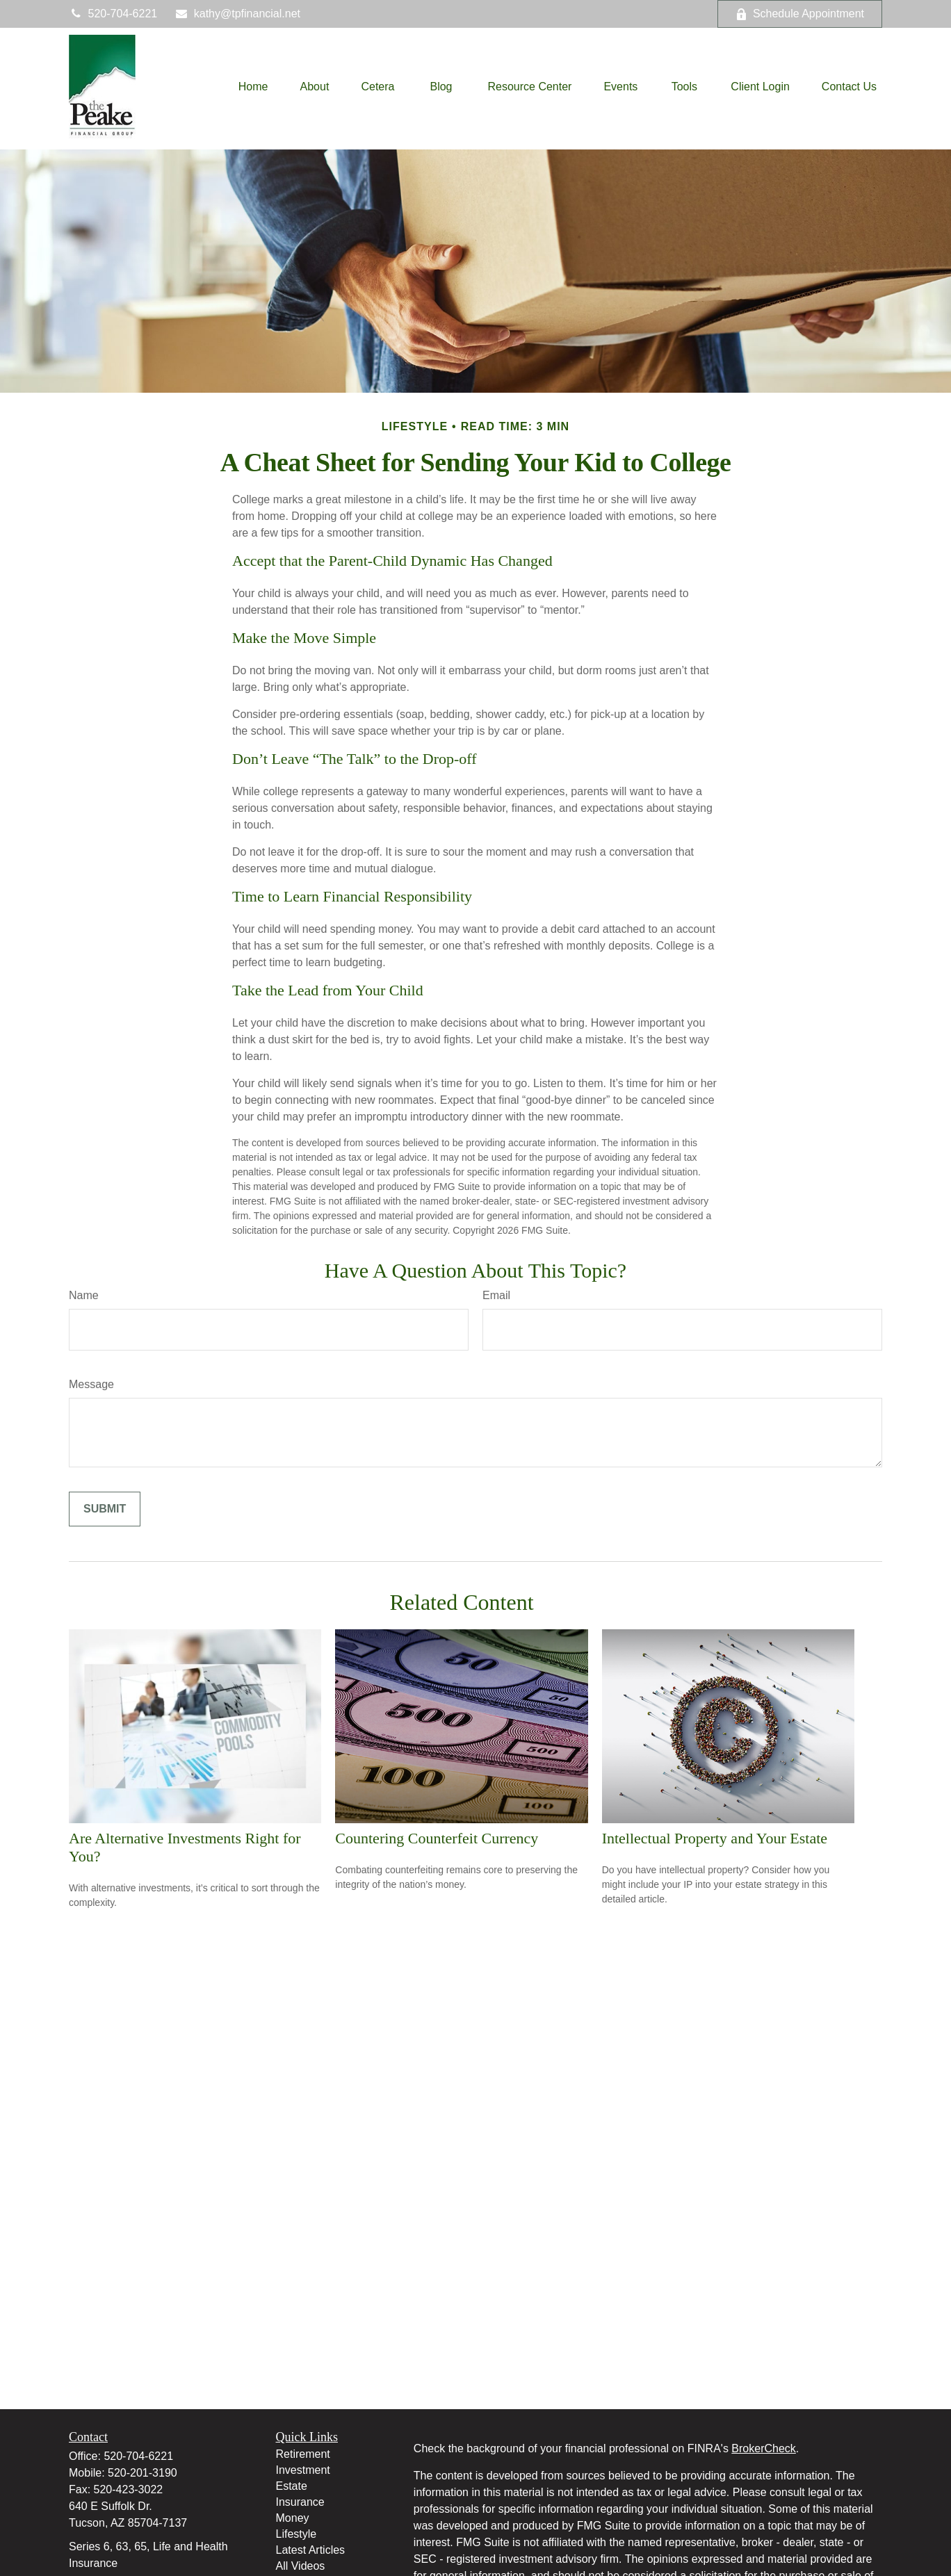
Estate (291, 2486)
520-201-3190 (142, 2473)
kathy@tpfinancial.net (237, 13)
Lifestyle (296, 2534)
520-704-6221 (113, 13)
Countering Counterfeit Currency (436, 1838)
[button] (253, 87)
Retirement (303, 2454)
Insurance (300, 2502)
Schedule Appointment (799, 14)
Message (91, 1384)
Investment (303, 2470)
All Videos (300, 2566)
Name (84, 1295)
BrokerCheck (763, 2448)
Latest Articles (311, 2550)
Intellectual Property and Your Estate (714, 1838)
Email (496, 1295)
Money (292, 2518)
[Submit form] (104, 1509)
